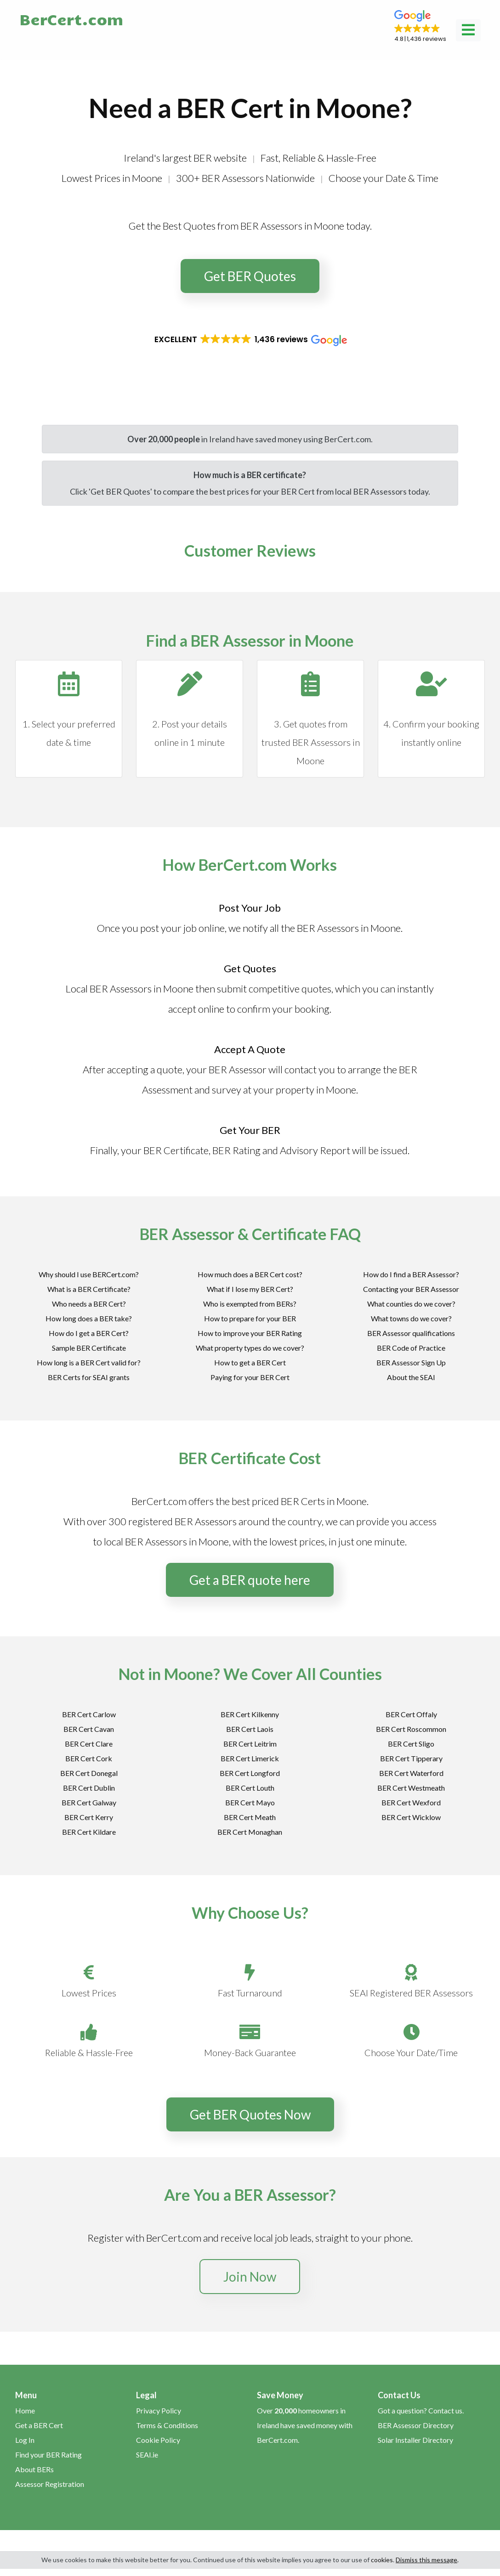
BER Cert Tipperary (411, 1758)
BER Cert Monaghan (249, 1831)
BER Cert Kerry (88, 1817)
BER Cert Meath (250, 1817)
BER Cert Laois (249, 1729)
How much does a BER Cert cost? (250, 1274)
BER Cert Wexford (411, 1802)
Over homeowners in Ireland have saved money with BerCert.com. (304, 2425)
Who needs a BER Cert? (89, 1303)
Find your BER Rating (48, 2454)
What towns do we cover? (411, 1318)
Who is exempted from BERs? (249, 1303)
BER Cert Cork (88, 1758)
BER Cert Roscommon (411, 1729)
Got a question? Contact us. (421, 2410)
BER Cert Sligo (411, 1743)
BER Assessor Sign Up (411, 1362)
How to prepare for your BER (250, 1318)
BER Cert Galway (89, 1802)
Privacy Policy (158, 2410)
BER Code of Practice (411, 1347)
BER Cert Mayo (250, 1802)
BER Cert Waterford (411, 1773)
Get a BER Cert (39, 2425)
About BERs (34, 2469)
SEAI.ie (147, 2454)
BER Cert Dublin (89, 1787)
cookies (382, 2560)
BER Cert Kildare (89, 1831)
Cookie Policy (158, 2439)
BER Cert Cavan (88, 1729)
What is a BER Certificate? (89, 1289)
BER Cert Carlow (89, 1714)
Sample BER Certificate (89, 1347)
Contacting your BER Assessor (411, 1289)
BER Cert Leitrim (250, 1743)
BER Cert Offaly (411, 1714)
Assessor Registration (49, 2484)
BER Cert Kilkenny (250, 1714)
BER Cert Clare (89, 1743)
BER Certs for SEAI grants (89, 1377)
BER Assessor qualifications (411, 1333)
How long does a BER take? (88, 1318)
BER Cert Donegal (89, 1773)
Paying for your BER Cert (250, 1377)
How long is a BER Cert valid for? (89, 1362)
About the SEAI (411, 1377)
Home (25, 2410)
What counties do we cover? (411, 1303)
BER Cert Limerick (250, 1758)
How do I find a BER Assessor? (411, 1274)
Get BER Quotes (250, 276)
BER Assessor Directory (416, 2425)
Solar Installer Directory (415, 2439)
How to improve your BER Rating (250, 1333)
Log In (24, 2439)
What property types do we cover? (250, 1347)
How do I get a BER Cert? (89, 1333)
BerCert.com (71, 18)
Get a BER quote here (249, 1580)
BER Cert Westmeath (411, 1787)
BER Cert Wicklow (411, 1817)
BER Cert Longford (250, 1773)
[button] (420, 26)
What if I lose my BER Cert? (250, 1289)
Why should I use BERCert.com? (89, 1274)
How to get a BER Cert (250, 1362)
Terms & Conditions (167, 2425)
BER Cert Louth (250, 1787)
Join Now (249, 2276)
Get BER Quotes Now (250, 2114)
